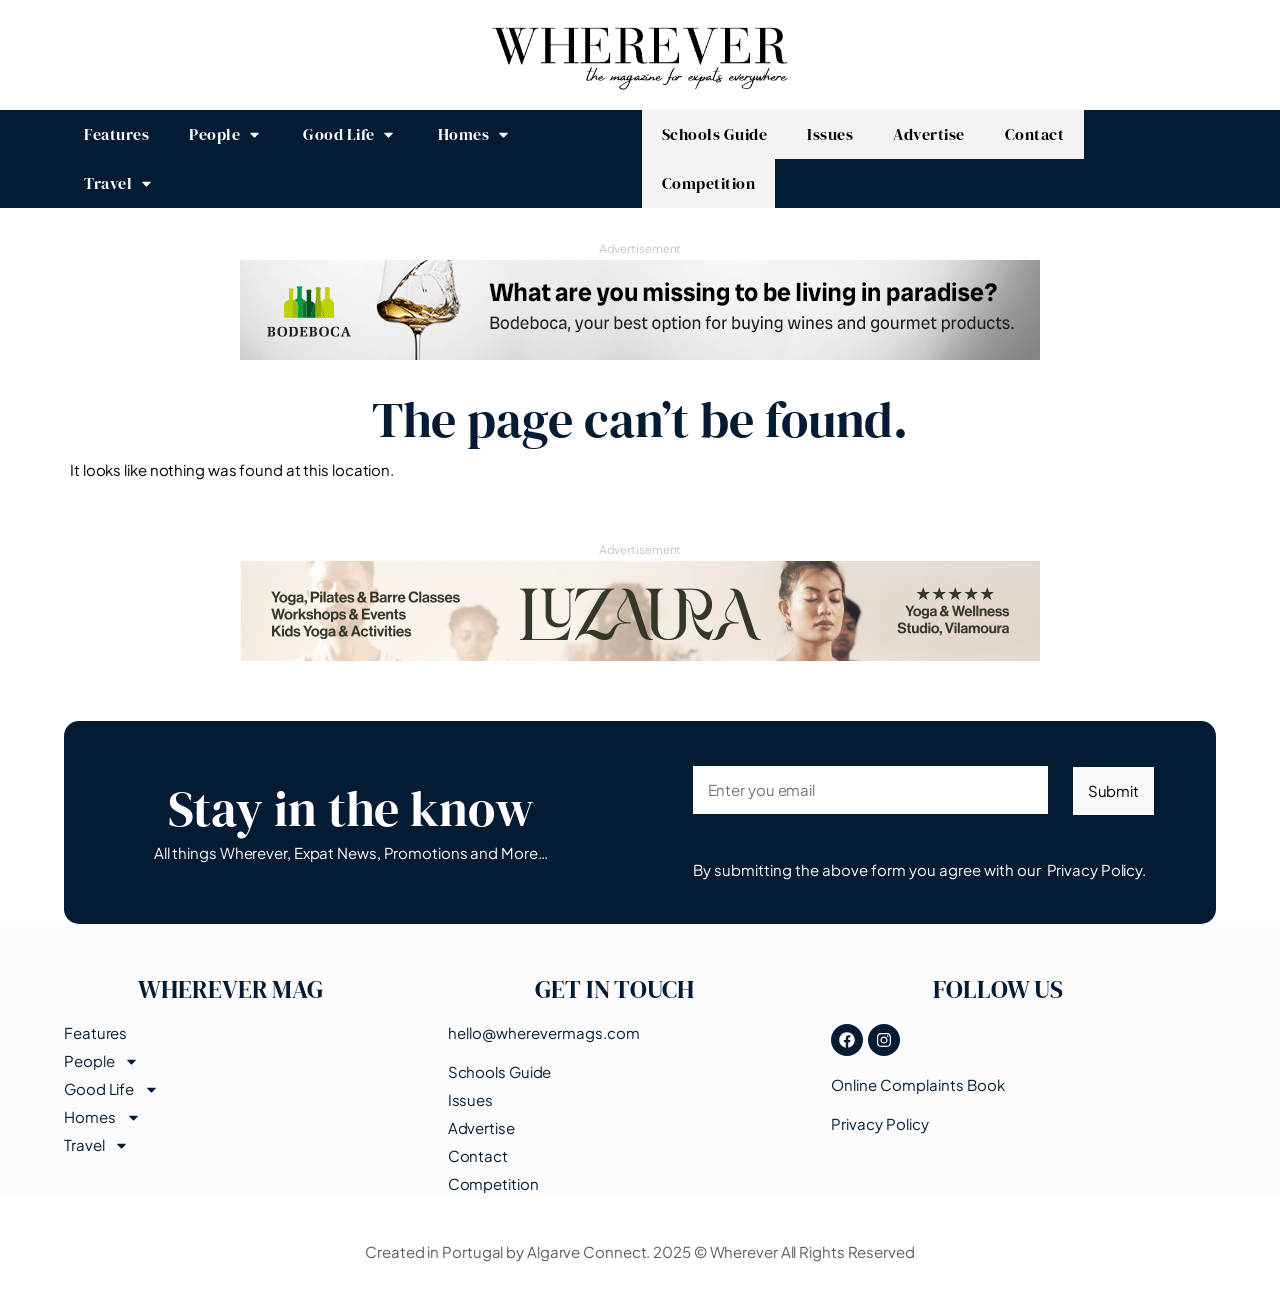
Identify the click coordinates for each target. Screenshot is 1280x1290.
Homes (102, 1117)
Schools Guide (500, 1071)
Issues (470, 1099)
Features (95, 1033)
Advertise (481, 1127)
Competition (493, 1183)
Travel (96, 1145)
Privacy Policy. (1097, 869)
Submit (1113, 790)
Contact (478, 1155)
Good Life (111, 1089)
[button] (226, 134)
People (101, 1061)
